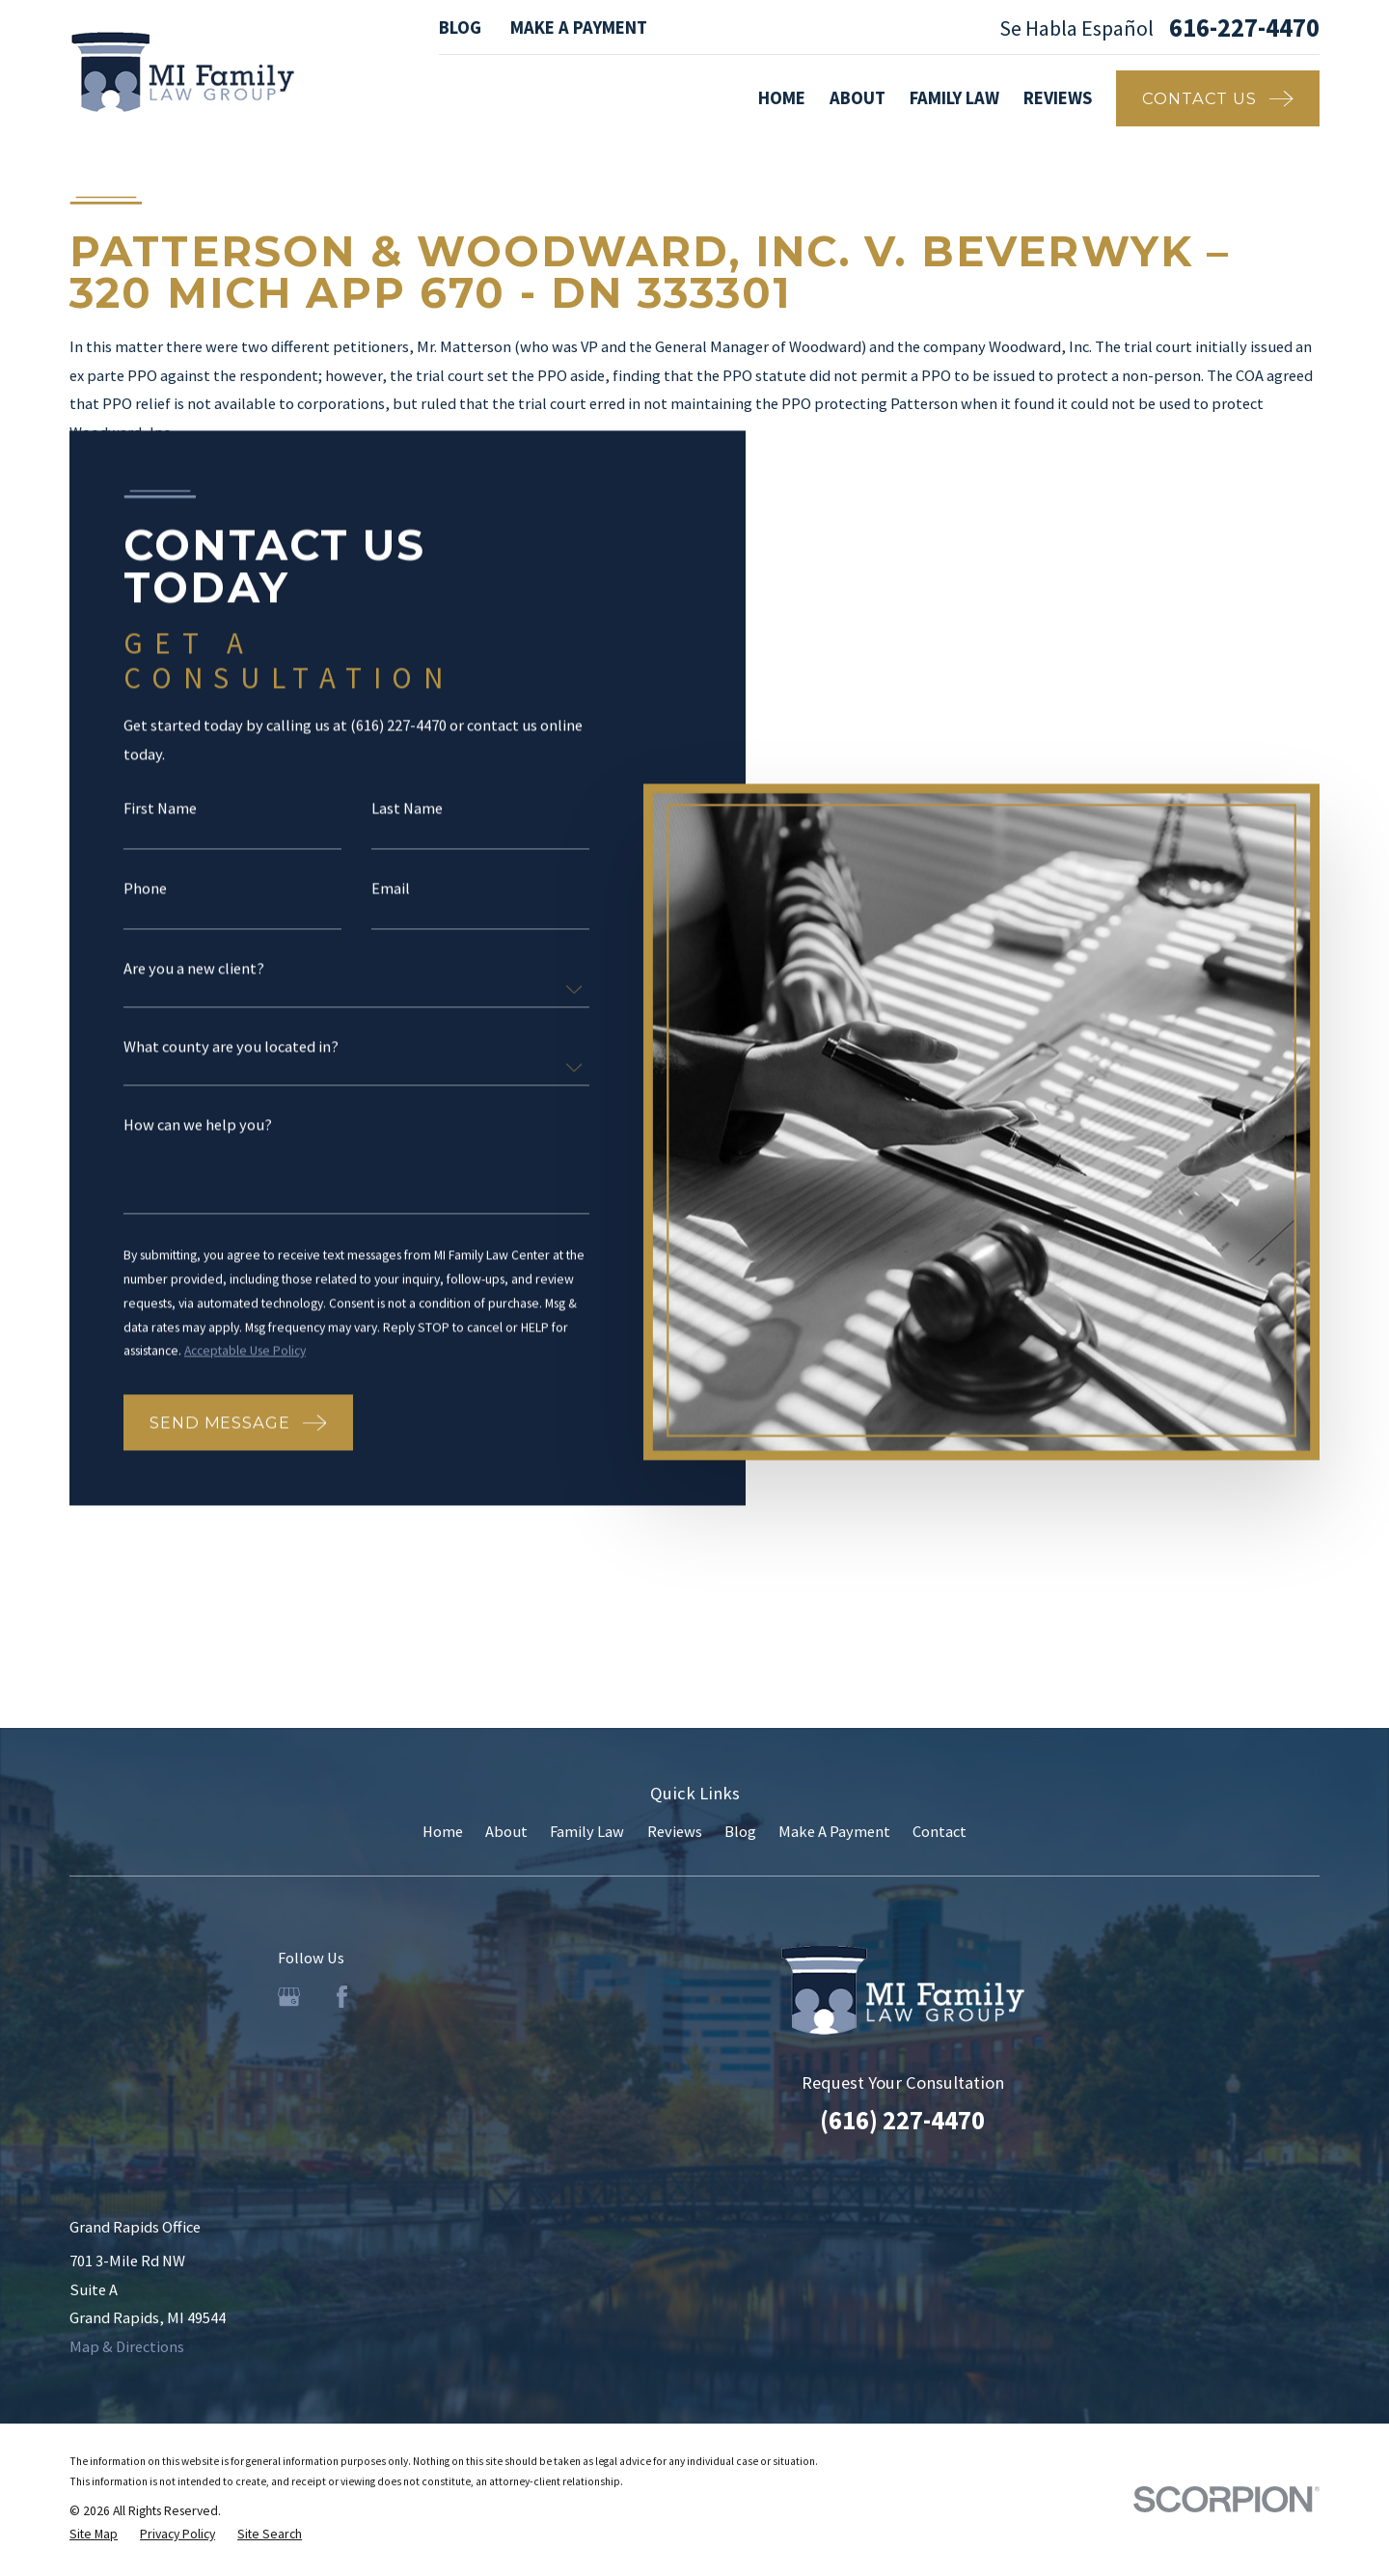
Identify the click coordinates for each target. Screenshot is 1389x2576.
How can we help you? (197, 1124)
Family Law (587, 1831)
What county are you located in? (231, 1046)
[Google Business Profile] (289, 1997)
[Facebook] (342, 1997)
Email (390, 887)
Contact (939, 1831)
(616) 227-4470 (902, 2120)
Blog (460, 27)
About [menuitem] (857, 98)
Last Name (407, 807)
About (506, 1831)
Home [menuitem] (781, 98)
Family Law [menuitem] (954, 98)
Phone (145, 887)
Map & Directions (126, 2346)
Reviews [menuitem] (1057, 98)
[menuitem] (93, 2535)
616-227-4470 (1244, 28)
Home (442, 1831)
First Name (160, 807)
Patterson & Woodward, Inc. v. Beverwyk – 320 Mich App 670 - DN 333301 (649, 272)
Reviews (674, 1831)
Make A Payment (578, 27)
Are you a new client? (193, 967)
